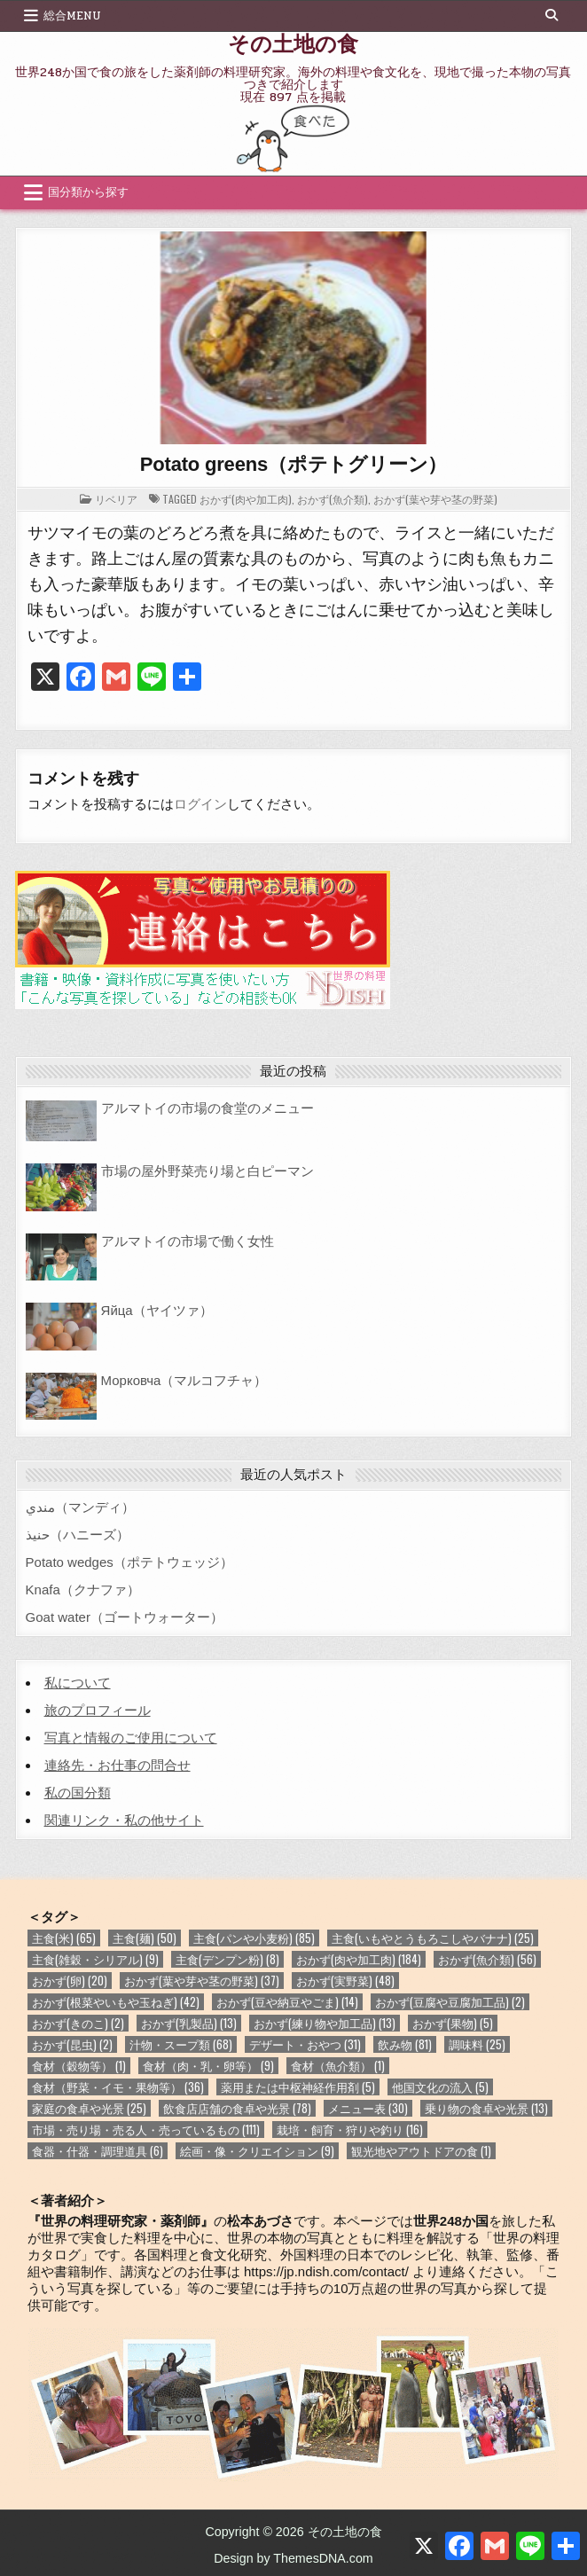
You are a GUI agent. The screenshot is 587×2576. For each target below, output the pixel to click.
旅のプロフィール (97, 1710)
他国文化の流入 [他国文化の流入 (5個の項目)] (440, 2087)
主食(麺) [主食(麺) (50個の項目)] (144, 1938)
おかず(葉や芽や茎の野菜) (435, 498)
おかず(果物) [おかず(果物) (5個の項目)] (452, 2023)
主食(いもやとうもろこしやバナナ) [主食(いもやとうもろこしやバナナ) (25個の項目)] (433, 1938)
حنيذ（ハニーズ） (77, 1534)
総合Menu (72, 16)
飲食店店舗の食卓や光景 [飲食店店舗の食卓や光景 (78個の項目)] (237, 2108)
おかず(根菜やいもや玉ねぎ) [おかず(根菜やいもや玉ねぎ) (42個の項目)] (116, 2001)
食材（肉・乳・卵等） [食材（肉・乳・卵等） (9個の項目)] (208, 2065)
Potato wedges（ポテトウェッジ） (129, 1562)
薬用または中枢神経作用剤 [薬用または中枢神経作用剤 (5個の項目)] (298, 2087)
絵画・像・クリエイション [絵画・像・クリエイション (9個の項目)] (257, 2150)
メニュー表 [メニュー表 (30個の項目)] (368, 2108)
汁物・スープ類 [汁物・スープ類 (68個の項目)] (180, 2044)
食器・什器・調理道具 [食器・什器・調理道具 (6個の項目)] (97, 2150)
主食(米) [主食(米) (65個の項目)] (64, 1938)
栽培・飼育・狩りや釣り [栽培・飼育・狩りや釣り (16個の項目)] (350, 2129)
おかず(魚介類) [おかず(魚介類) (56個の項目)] (487, 1959)
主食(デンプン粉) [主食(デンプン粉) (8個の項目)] (227, 1959)
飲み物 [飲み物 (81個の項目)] (405, 2044)
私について (77, 1682)
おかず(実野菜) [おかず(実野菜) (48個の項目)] (345, 1980)
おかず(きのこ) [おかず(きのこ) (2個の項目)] (78, 2023)
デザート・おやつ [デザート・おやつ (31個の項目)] (305, 2044)
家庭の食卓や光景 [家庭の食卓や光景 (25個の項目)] (89, 2108)
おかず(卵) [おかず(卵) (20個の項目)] (69, 1980)
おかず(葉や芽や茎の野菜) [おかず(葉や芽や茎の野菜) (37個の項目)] (201, 1980)
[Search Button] (551, 15)
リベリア (116, 498)
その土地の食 (293, 42)
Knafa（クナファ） (83, 1589)
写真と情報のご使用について (130, 1737)
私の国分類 (77, 1792)
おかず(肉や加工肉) (246, 498)
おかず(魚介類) (332, 498)
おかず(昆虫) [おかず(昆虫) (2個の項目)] (72, 2044)
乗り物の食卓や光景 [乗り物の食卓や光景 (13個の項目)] (486, 2108)
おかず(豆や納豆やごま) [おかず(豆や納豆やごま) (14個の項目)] (287, 2001)
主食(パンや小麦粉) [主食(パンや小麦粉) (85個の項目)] (254, 1938)
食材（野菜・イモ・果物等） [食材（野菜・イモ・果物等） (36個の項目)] (118, 2087)
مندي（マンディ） (80, 1507)
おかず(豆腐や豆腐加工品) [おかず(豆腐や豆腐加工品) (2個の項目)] (450, 2001)
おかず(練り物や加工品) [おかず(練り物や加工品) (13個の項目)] (324, 2023)
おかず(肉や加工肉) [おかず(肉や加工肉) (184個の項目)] (358, 1959)
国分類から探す (88, 192)
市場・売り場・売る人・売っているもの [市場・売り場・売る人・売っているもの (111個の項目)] (146, 2129)
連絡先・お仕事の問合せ (117, 1765)
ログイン (200, 803)
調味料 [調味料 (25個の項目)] (477, 2044)
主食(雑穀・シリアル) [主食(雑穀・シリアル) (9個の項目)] (95, 1959)
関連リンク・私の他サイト (124, 1820)
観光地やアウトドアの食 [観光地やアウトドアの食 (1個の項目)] (421, 2150)
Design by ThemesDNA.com (293, 2558)
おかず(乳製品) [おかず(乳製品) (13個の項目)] (189, 2023)
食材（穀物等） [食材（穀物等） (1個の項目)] (79, 2065)
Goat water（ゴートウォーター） (124, 1617)
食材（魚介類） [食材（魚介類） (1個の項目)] (338, 2065)
